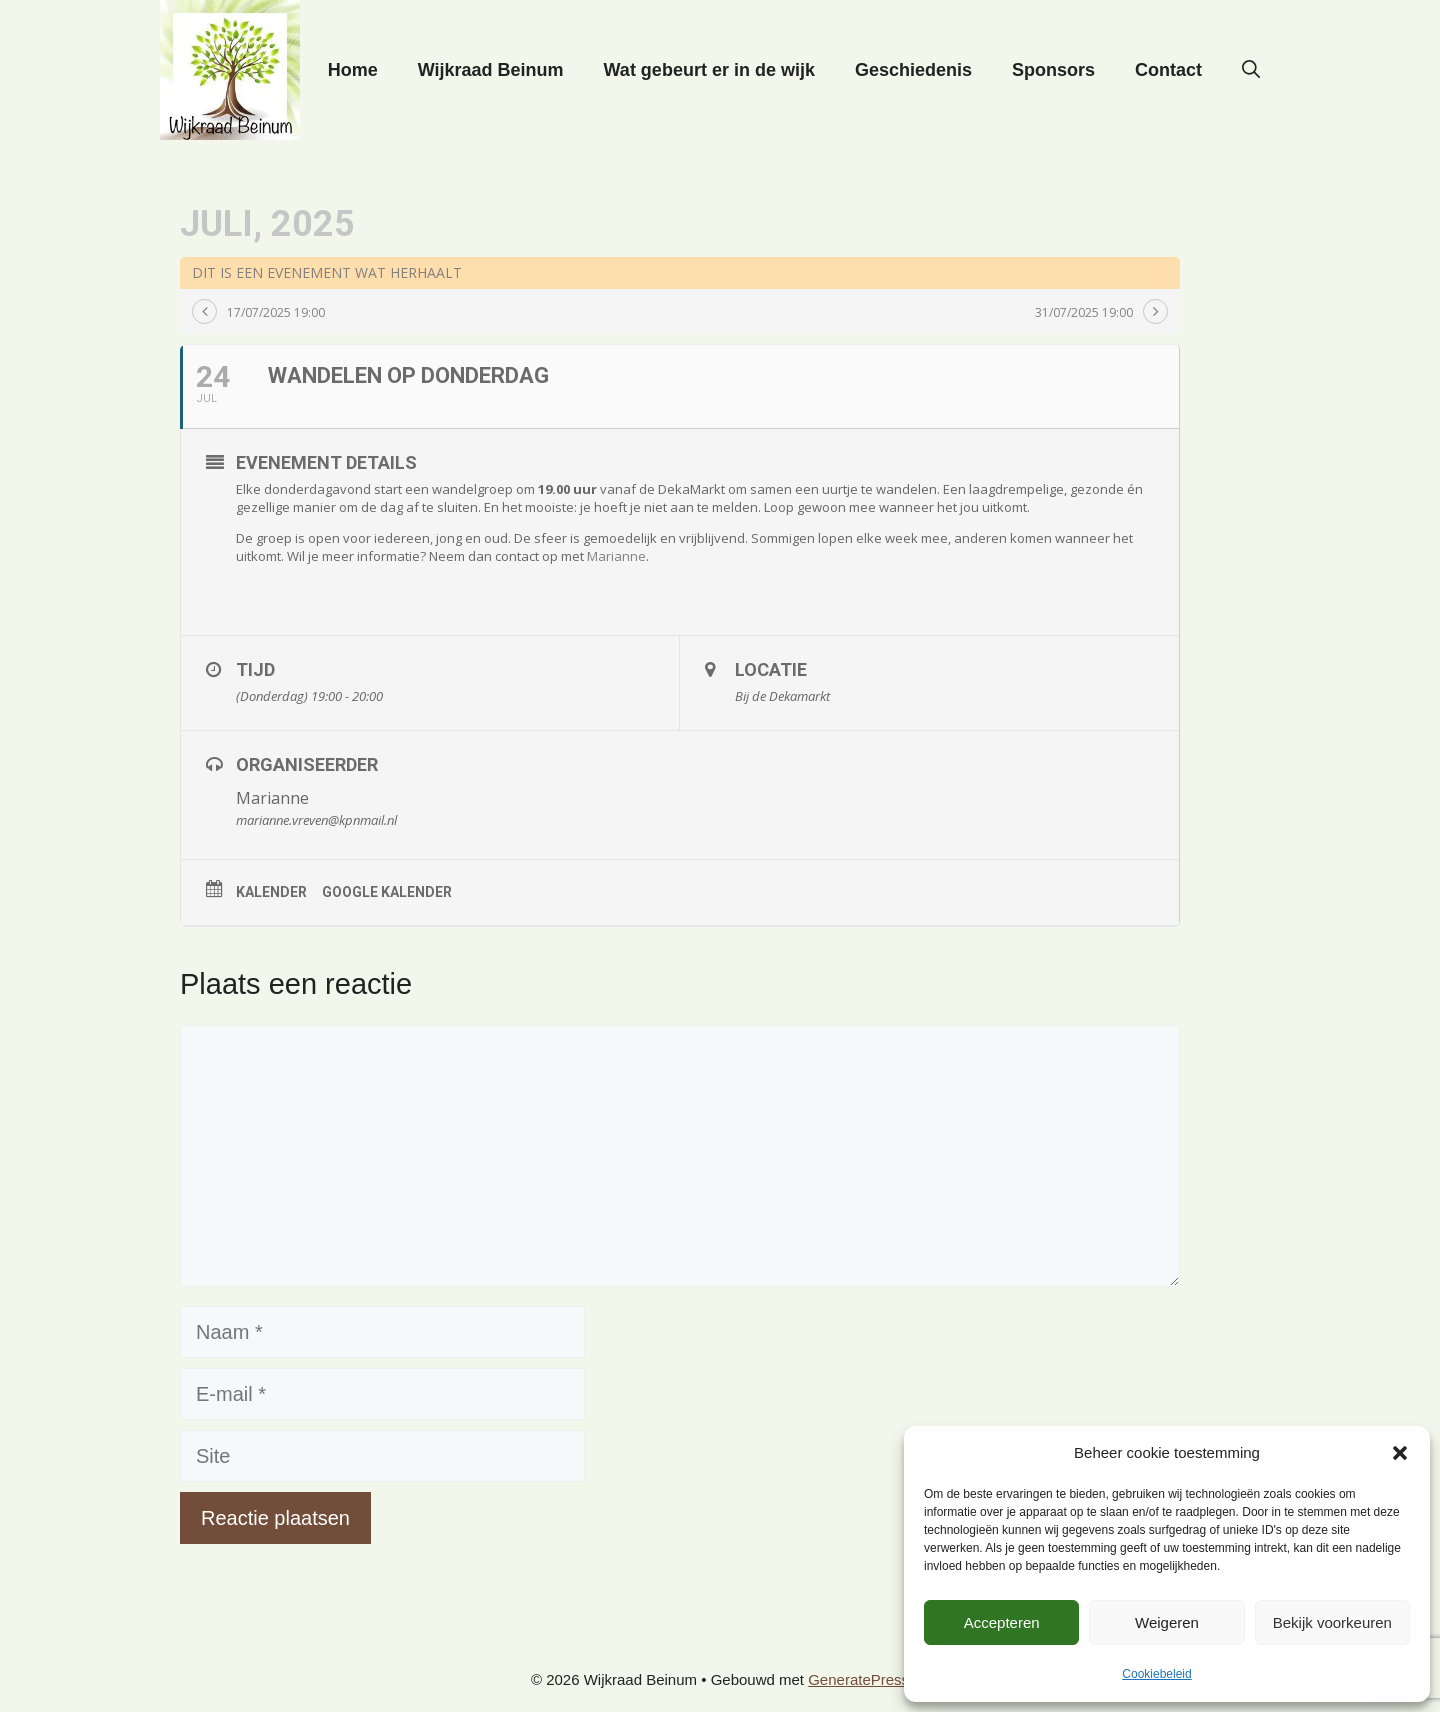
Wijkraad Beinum (491, 70)
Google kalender (387, 892)
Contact (1168, 70)
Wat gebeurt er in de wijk (709, 70)
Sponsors (1053, 70)
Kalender (271, 892)
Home (353, 70)
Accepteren (1002, 1622)
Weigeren (1167, 1622)
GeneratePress (858, 1679)
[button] (1400, 1453)
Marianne (616, 556)
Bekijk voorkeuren (1332, 1622)
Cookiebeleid (1156, 1674)
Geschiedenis (913, 70)
